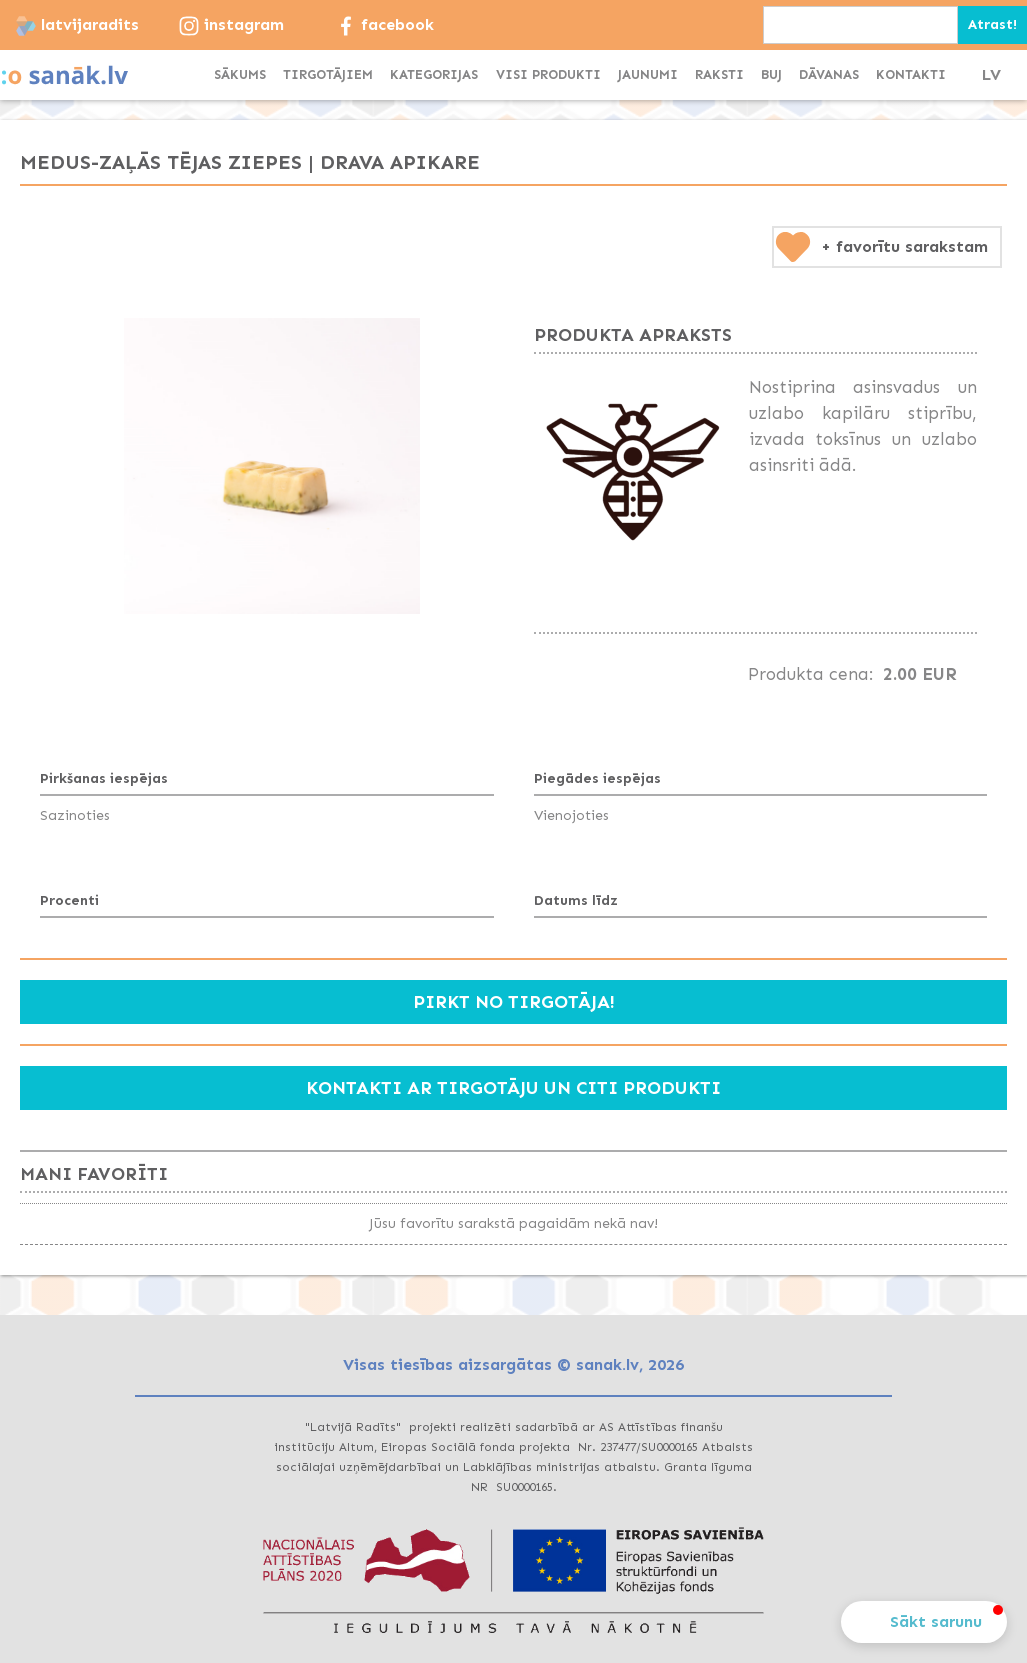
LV (991, 74)
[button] (434, 75)
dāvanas (829, 74)
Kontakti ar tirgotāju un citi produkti (513, 1088)
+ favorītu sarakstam (904, 246)
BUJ (771, 74)
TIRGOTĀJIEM (328, 74)
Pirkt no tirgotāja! (514, 1002)
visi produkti (548, 74)
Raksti (719, 74)
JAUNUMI (648, 74)
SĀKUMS (240, 74)
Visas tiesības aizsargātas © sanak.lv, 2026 (513, 1364)
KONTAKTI (911, 74)
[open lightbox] (272, 466)
